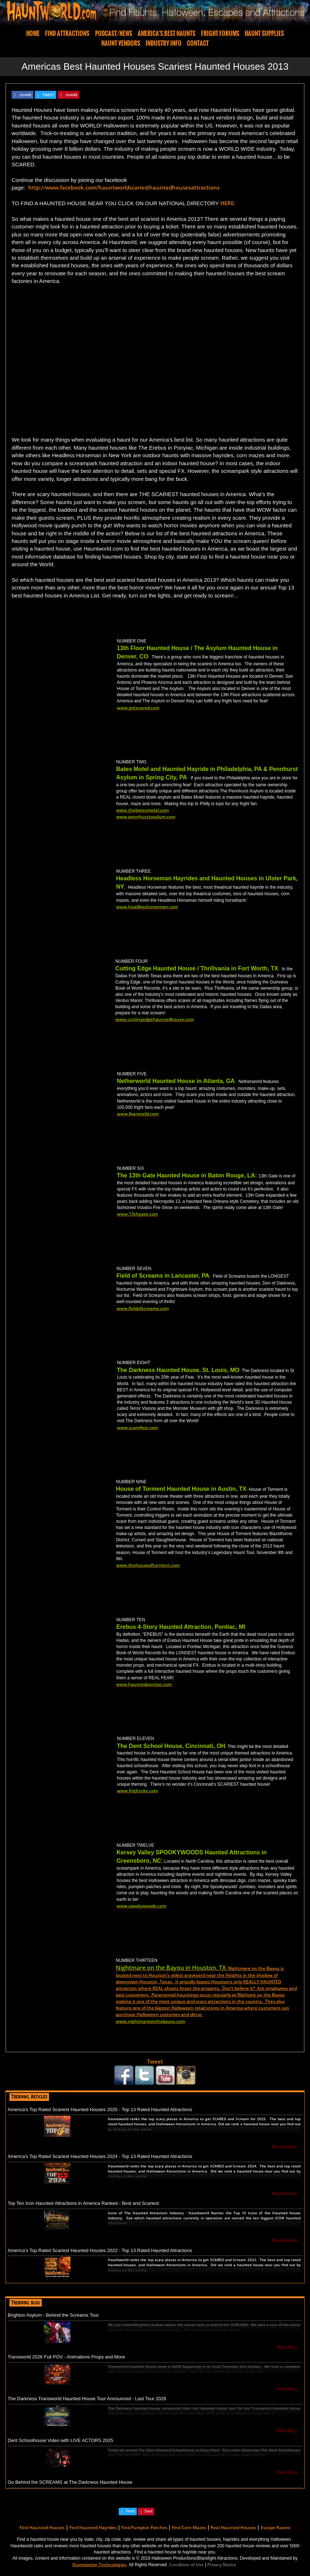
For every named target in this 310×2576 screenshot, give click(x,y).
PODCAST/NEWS (113, 33)
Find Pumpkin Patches (144, 2527)
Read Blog (287, 2347)
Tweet (155, 2061)
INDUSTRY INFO (163, 43)
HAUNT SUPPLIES (264, 33)
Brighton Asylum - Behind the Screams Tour (53, 2315)
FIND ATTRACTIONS (67, 33)
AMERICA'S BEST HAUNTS (166, 33)
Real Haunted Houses (233, 2527)
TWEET (48, 94)
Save (148, 2511)
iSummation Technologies (99, 2564)
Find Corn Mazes (189, 2527)
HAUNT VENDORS (120, 43)
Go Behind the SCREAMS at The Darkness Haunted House (70, 2482)
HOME (33, 33)
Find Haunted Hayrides (93, 2527)
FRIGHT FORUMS (220, 33)
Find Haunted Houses (42, 2527)
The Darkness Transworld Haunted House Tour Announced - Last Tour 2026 (87, 2398)
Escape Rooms (275, 2527)
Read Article (284, 2146)
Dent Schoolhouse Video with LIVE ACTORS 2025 (60, 2440)
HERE (227, 203)
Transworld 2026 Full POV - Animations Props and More (66, 2357)
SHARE (26, 94)
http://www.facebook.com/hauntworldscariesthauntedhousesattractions (124, 187)
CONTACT (198, 43)
